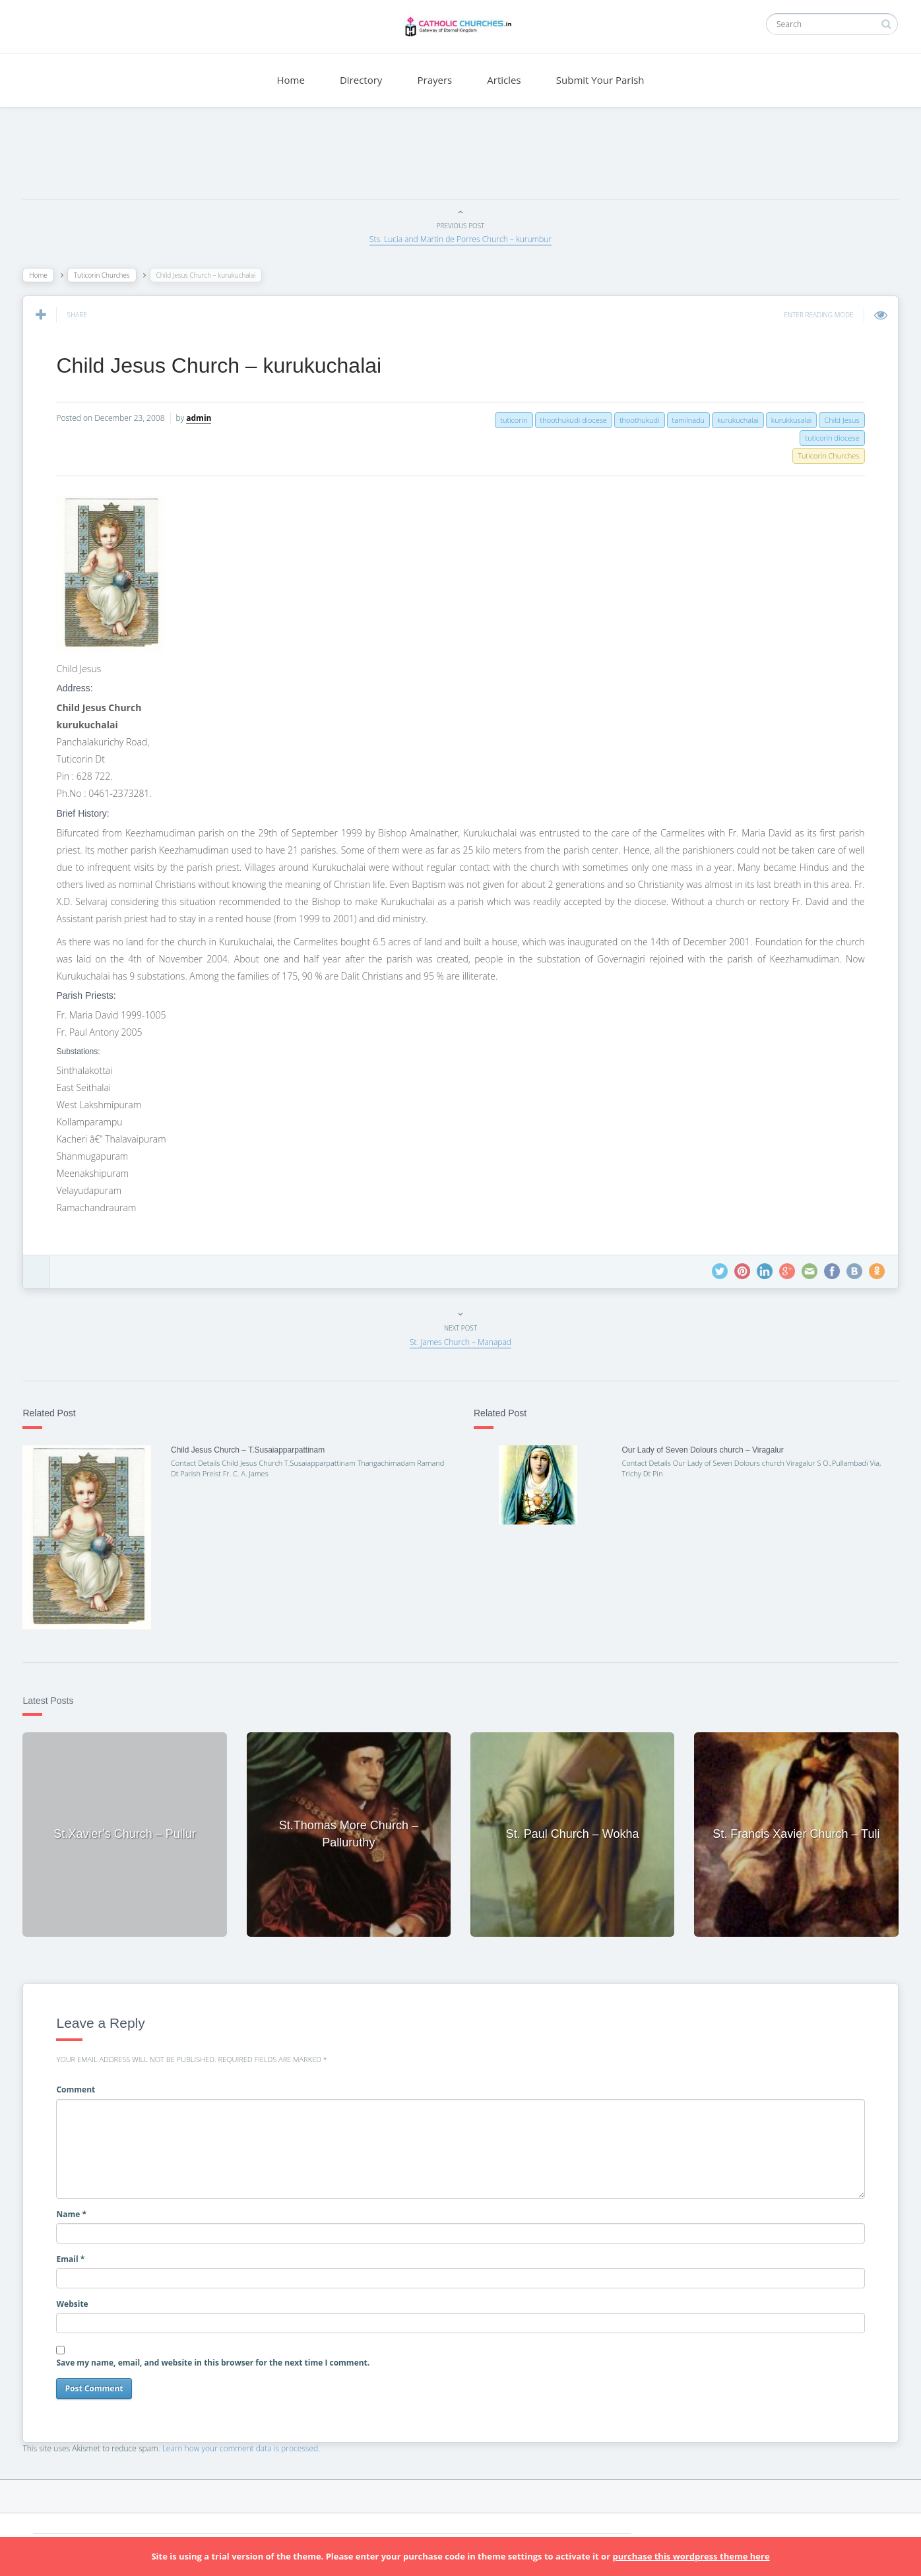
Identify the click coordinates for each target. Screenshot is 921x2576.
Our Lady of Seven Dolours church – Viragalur (701, 1450)
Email (74, 2255)
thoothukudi (636, 420)
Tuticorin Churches (105, 275)
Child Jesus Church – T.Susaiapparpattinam (250, 1450)
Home (290, 79)
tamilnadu (684, 420)
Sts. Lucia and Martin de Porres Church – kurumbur (460, 239)
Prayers (435, 79)
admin (202, 418)
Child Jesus (838, 420)
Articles (504, 79)
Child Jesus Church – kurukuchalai (222, 365)
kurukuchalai (734, 420)
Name (75, 2210)
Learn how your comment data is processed (244, 2444)
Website (76, 2300)
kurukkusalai (787, 420)
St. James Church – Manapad (460, 1342)
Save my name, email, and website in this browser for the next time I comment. (216, 2359)
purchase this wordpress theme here (690, 2556)
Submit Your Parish (600, 79)
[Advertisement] (460, 156)
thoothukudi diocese (569, 420)
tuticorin (510, 420)
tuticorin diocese (829, 438)
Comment (79, 2086)
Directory (361, 79)
